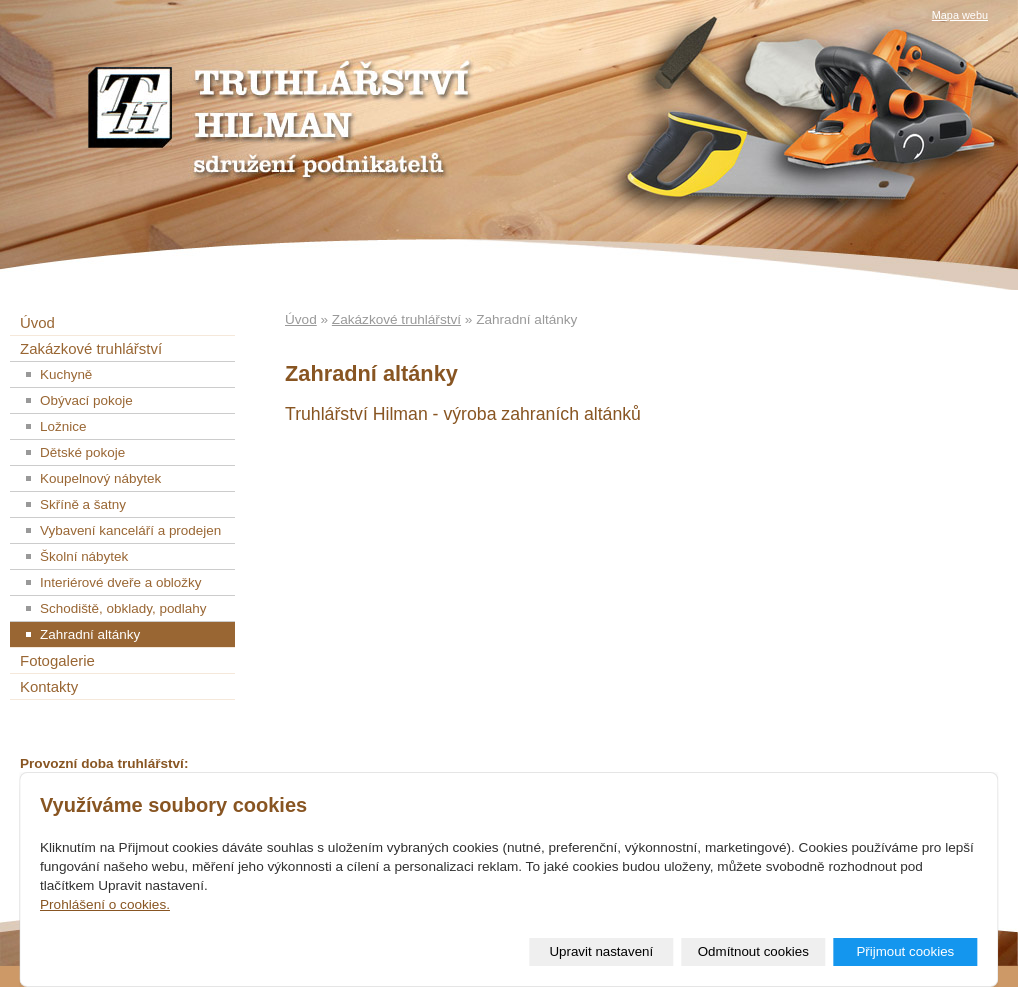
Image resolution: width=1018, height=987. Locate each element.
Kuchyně (66, 374)
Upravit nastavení (601, 951)
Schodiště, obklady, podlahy (123, 608)
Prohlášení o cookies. (105, 904)
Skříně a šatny (83, 504)
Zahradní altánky (90, 634)
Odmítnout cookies (753, 951)
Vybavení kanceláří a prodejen (130, 530)
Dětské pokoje (82, 452)
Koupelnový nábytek (100, 478)
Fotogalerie (57, 660)
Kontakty (49, 686)
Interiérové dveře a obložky (121, 582)
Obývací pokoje (86, 400)
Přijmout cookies (905, 951)
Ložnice (63, 426)
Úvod (301, 319)
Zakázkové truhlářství (396, 319)
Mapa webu (960, 15)
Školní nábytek (84, 556)
